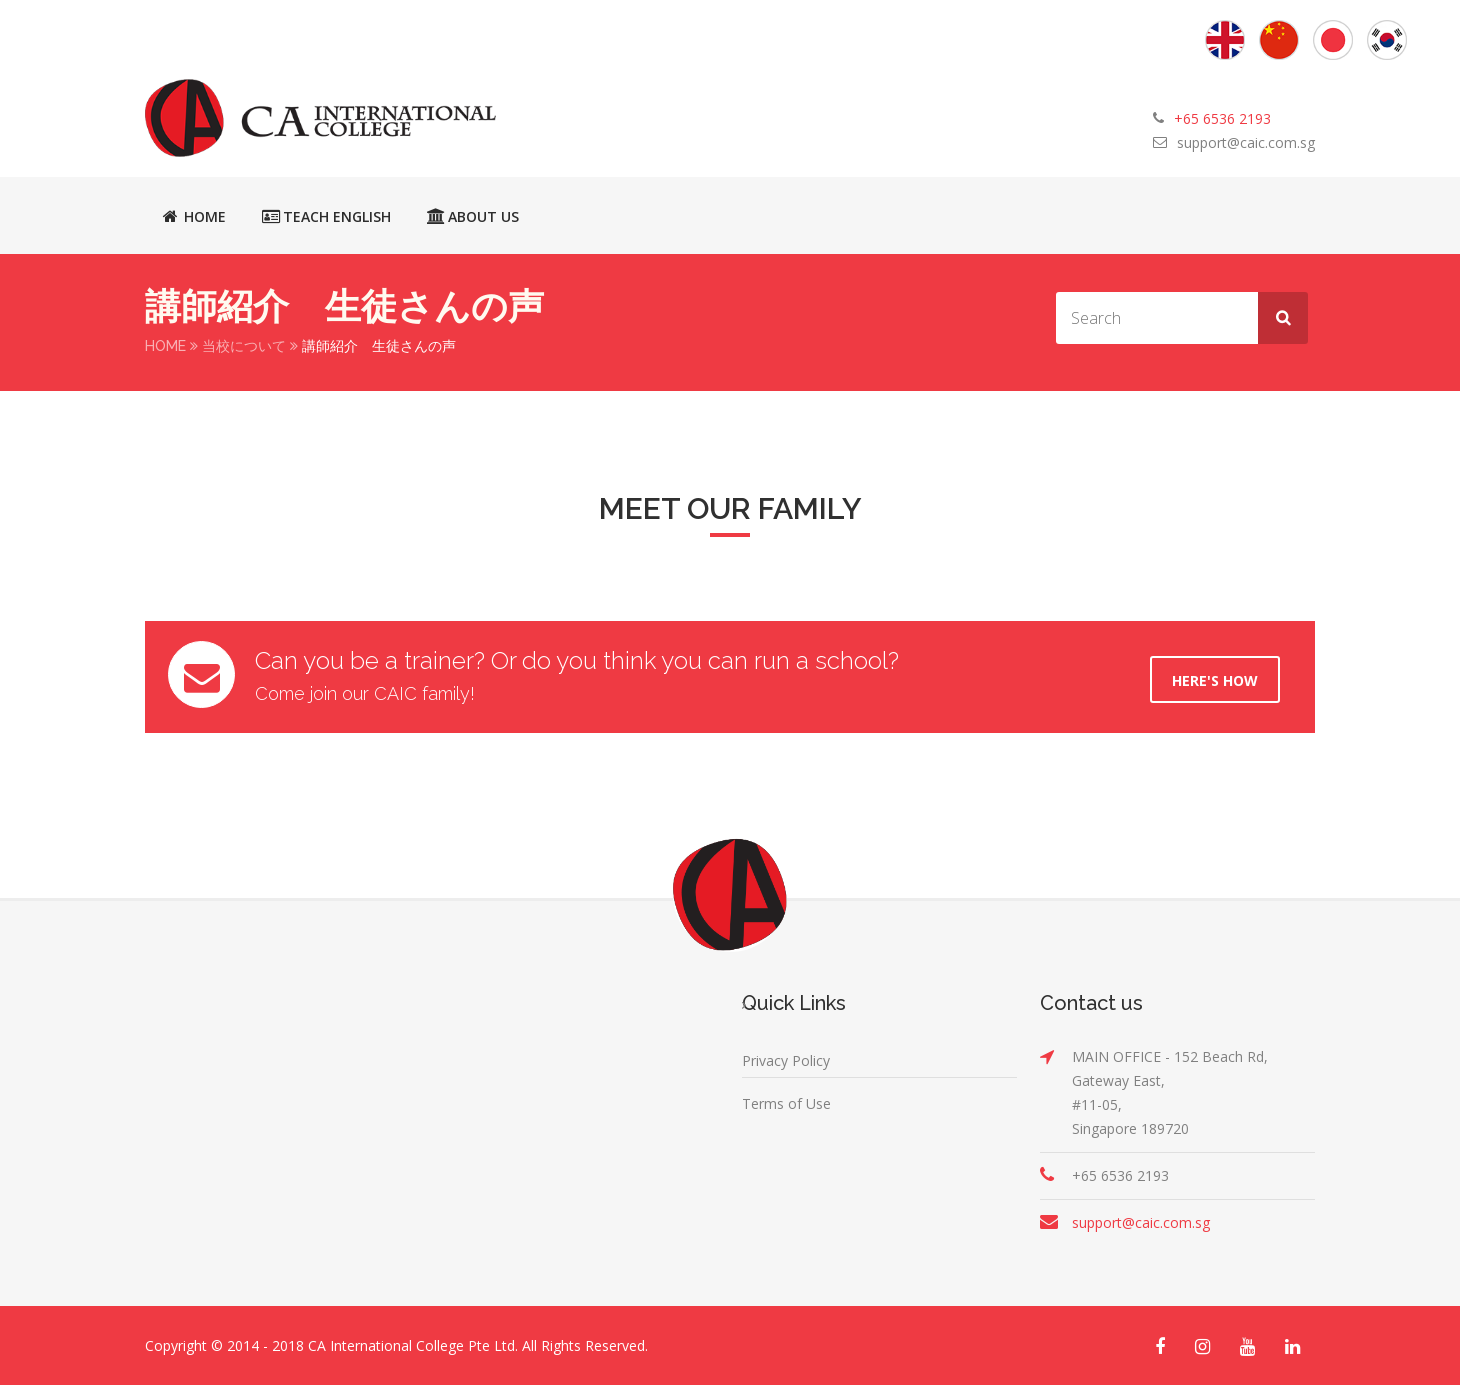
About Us (473, 216)
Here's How (1215, 679)
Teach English (326, 216)
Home (194, 216)
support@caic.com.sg (1246, 142)
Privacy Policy (786, 1059)
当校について (244, 346)
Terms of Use (786, 1102)
